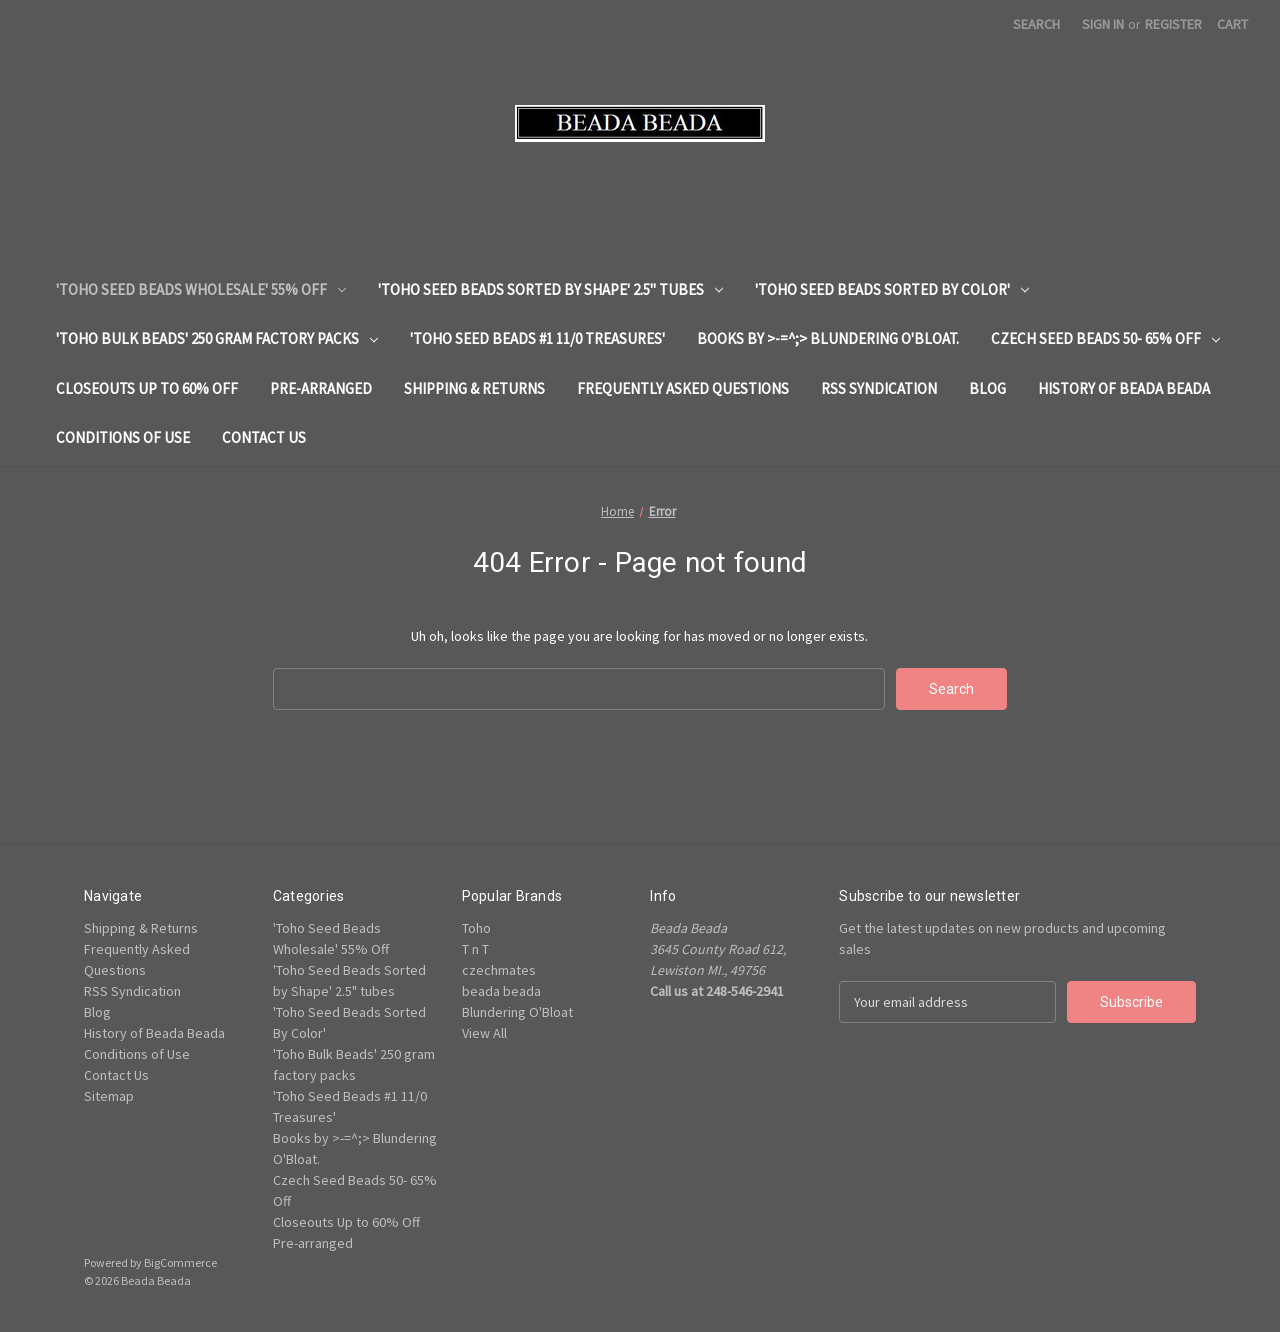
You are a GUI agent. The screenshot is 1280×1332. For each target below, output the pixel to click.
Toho (476, 928)
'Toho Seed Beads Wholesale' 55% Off (201, 289)
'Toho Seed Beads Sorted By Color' (892, 289)
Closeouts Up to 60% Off (147, 388)
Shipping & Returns (474, 388)
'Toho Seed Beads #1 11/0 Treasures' (537, 338)
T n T (475, 949)
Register (1173, 24)
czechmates (499, 970)
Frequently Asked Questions (683, 388)
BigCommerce (180, 1262)
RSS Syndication (879, 388)
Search (1036, 24)
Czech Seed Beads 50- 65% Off (1105, 338)
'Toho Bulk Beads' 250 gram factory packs (217, 338)
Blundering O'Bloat (517, 1012)
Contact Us (264, 437)
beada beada (501, 991)
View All (484, 1033)
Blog (987, 388)
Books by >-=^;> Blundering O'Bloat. (828, 338)
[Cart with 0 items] (1232, 24)
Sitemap (109, 1096)
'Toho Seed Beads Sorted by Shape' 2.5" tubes (550, 289)
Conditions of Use (123, 437)
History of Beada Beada (1124, 388)
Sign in (1103, 24)
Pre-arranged (321, 388)
